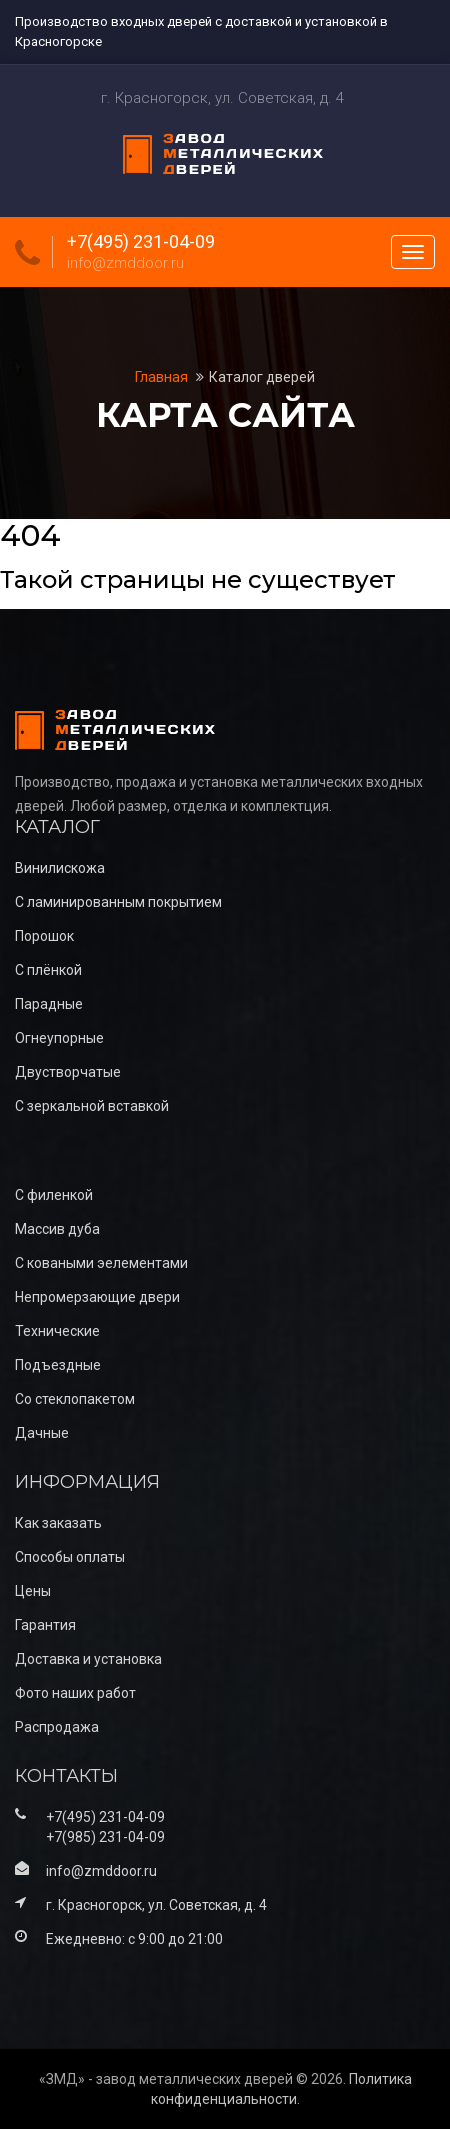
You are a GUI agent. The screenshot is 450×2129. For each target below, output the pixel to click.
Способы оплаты (70, 1557)
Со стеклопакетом (75, 1399)
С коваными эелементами (101, 1263)
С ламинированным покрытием (118, 902)
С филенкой (54, 1195)
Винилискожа (60, 868)
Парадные (49, 1004)
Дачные (42, 1433)
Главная (163, 377)
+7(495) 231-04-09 (141, 242)
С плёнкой (48, 970)
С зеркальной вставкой (92, 1106)
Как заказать (58, 1523)
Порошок (44, 936)
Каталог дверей (262, 377)
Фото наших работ (75, 1693)
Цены (33, 1591)
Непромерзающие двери (97, 1297)
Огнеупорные (59, 1038)
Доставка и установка (88, 1659)
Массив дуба (57, 1229)
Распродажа (57, 1727)
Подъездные (58, 1365)
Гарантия (45, 1625)
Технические (57, 1331)
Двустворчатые (68, 1072)
